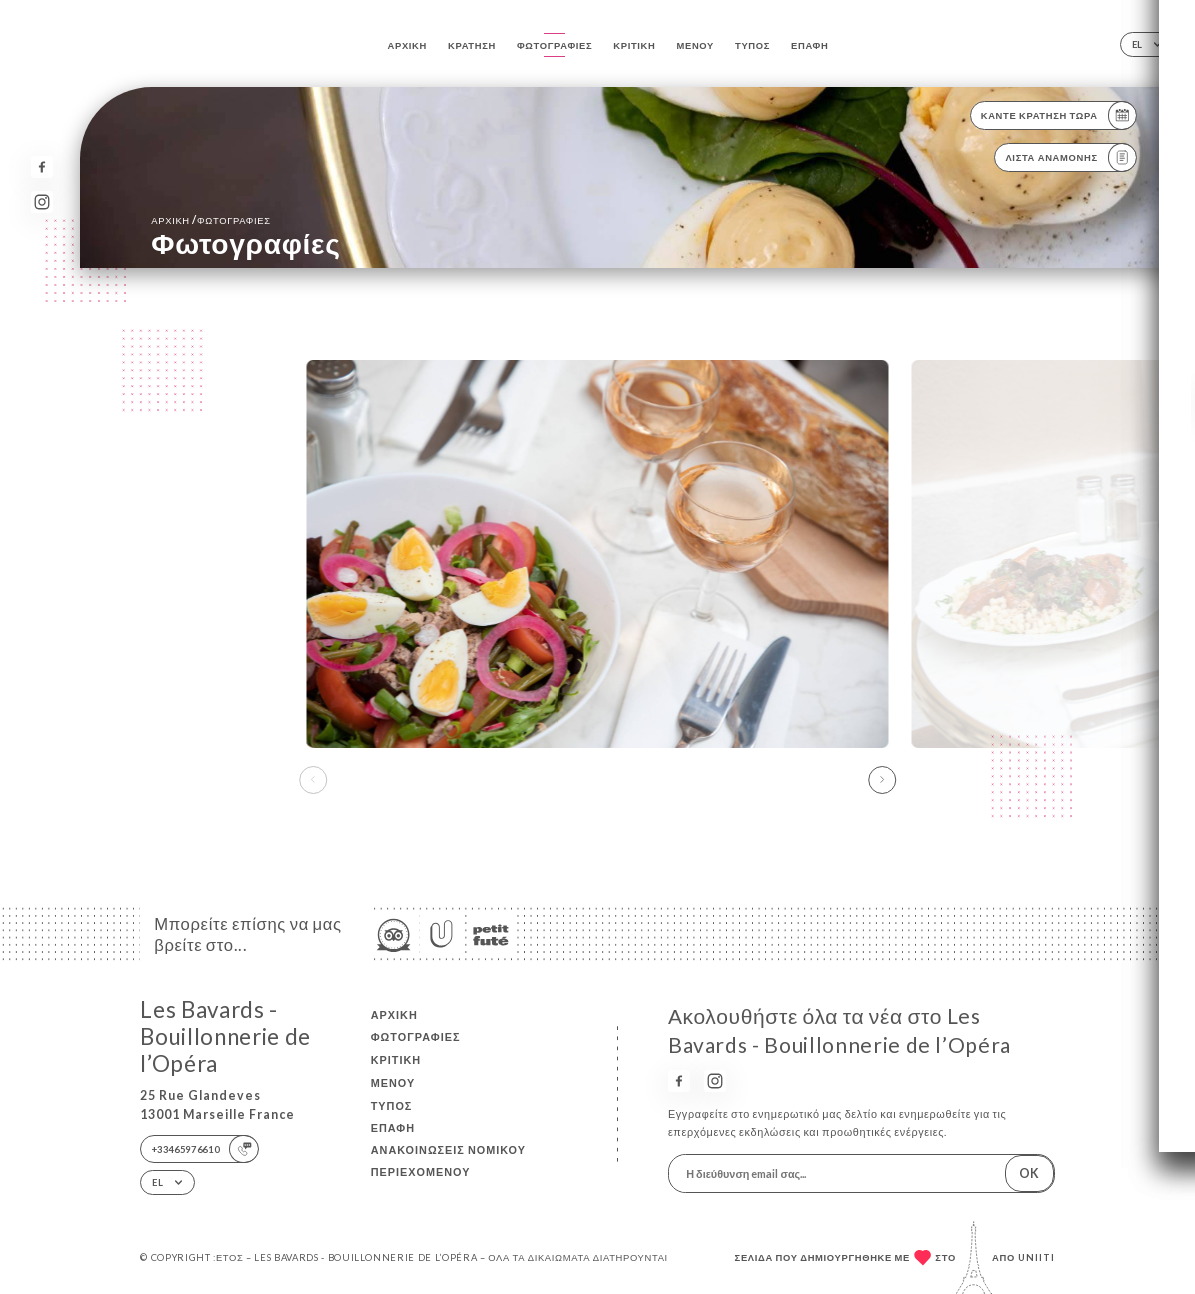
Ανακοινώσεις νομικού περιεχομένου (448, 1160)
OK (1029, 1173)
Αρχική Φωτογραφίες (210, 219)
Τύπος (752, 45)
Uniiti (1036, 1257)
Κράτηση (472, 45)
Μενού (695, 45)
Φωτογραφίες (554, 45)
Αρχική (407, 45)
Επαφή (809, 45)
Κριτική (634, 45)
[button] (882, 780)
